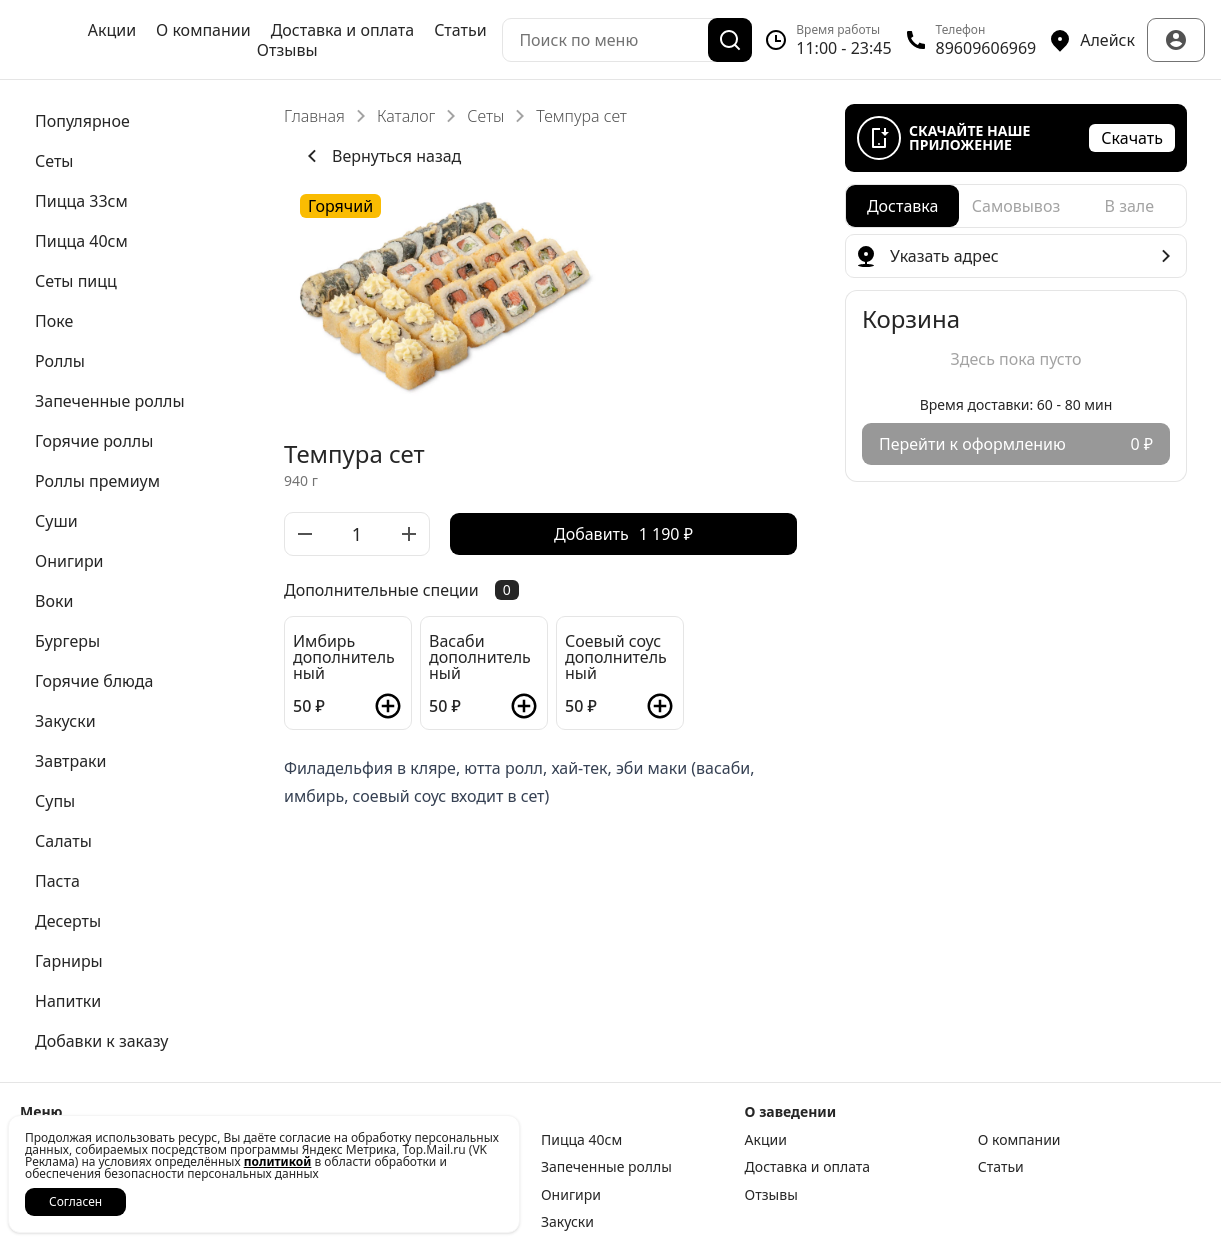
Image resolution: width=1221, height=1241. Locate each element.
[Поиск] (730, 40)
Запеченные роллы (606, 1167)
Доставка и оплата (342, 30)
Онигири (571, 1195)
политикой (278, 1161)
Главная (314, 116)
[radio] (902, 206)
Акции (112, 30)
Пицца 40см (581, 1140)
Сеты (485, 116)
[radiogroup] (1016, 206)
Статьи (460, 30)
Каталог (406, 116)
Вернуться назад (380, 156)
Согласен (75, 1201)
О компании (203, 30)
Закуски (567, 1222)
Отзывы (287, 50)
